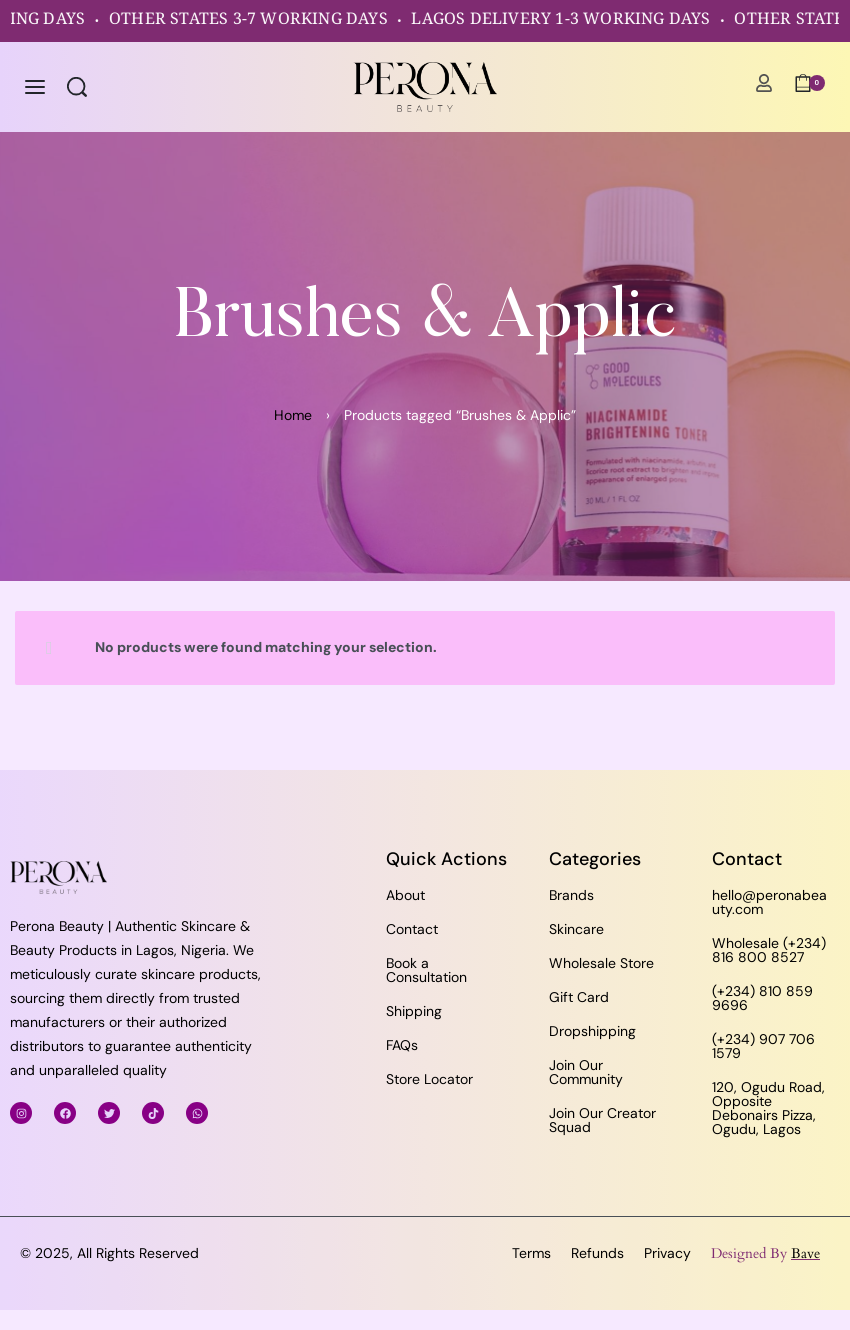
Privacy (667, 1253)
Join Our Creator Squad (602, 1120)
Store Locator (429, 1079)
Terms (531, 1253)
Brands (571, 895)
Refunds (597, 1253)
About (405, 895)
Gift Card (579, 997)
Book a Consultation (426, 970)
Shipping (414, 1011)
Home (293, 415)
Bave (805, 1253)
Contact (412, 929)
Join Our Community (586, 1072)
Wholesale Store (601, 963)
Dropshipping (592, 1031)
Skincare (576, 929)
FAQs (402, 1045)
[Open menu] (35, 87)
